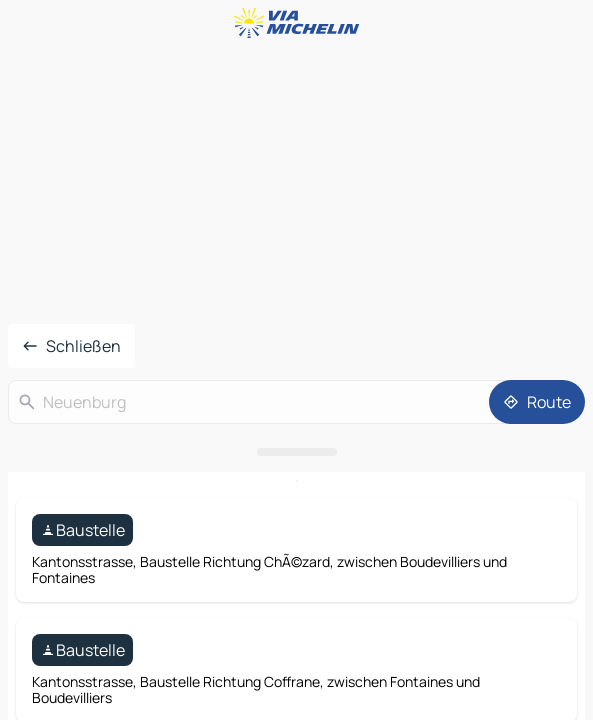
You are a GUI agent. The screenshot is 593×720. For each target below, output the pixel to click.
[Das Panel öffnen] (296, 452)
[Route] (537, 402)
